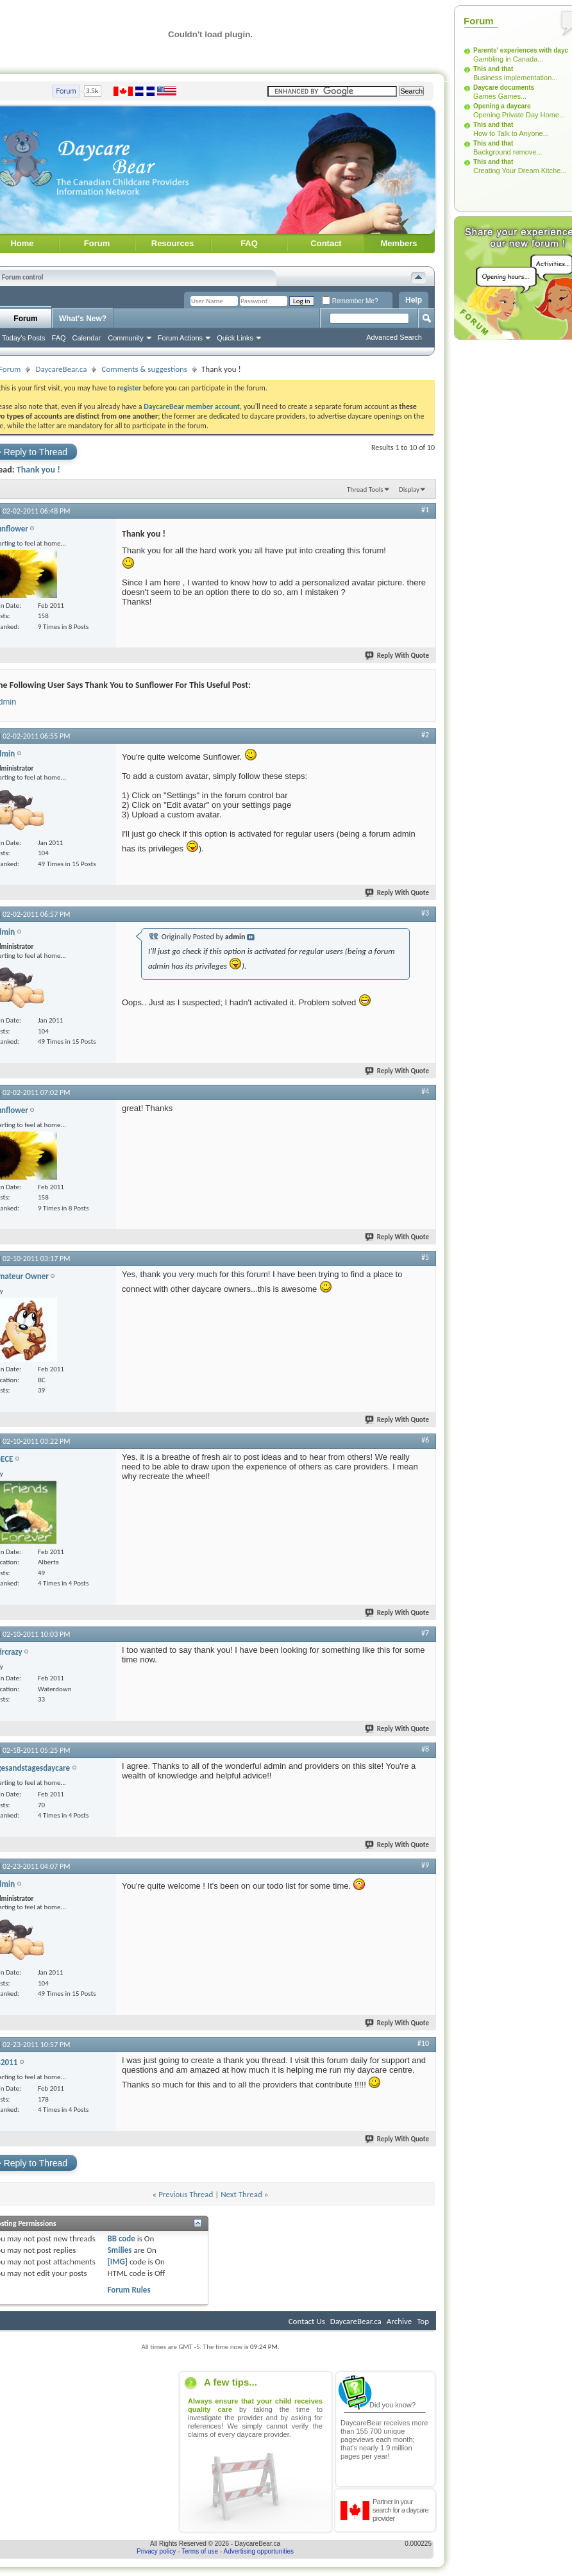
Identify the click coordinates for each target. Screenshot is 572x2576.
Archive (399, 2321)
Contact (325, 243)
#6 (425, 1439)
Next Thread (241, 2194)
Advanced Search (394, 337)
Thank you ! (38, 469)
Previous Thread (185, 2194)
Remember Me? (350, 301)
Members (398, 243)
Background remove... (508, 152)
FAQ (249, 243)
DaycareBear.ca (61, 369)
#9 (425, 1865)
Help (413, 300)
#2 (425, 734)
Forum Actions (180, 338)
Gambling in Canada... (508, 59)
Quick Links (235, 338)
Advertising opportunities (259, 2551)
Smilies (119, 2250)
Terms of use (199, 2551)
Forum (97, 243)
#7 (425, 1632)
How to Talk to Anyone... (511, 133)
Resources (172, 243)
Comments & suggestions (144, 369)
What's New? (82, 318)
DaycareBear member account (192, 406)
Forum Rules (128, 2290)
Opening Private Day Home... (519, 115)
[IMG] (117, 2261)
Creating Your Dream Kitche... (520, 170)
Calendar (86, 338)
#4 (425, 1091)
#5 (425, 1257)
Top (423, 2321)
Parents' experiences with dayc (520, 50)
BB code (121, 2238)
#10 (423, 2043)
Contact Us (307, 2321)
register (129, 387)
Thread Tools (365, 489)
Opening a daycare (501, 106)
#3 (425, 912)
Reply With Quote (397, 655)
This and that (493, 68)
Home (21, 243)
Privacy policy (156, 2551)
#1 (425, 509)
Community (126, 338)
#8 (425, 1748)
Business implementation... (515, 77)
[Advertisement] (496, 536)
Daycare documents (503, 87)
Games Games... (499, 96)
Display (409, 489)
